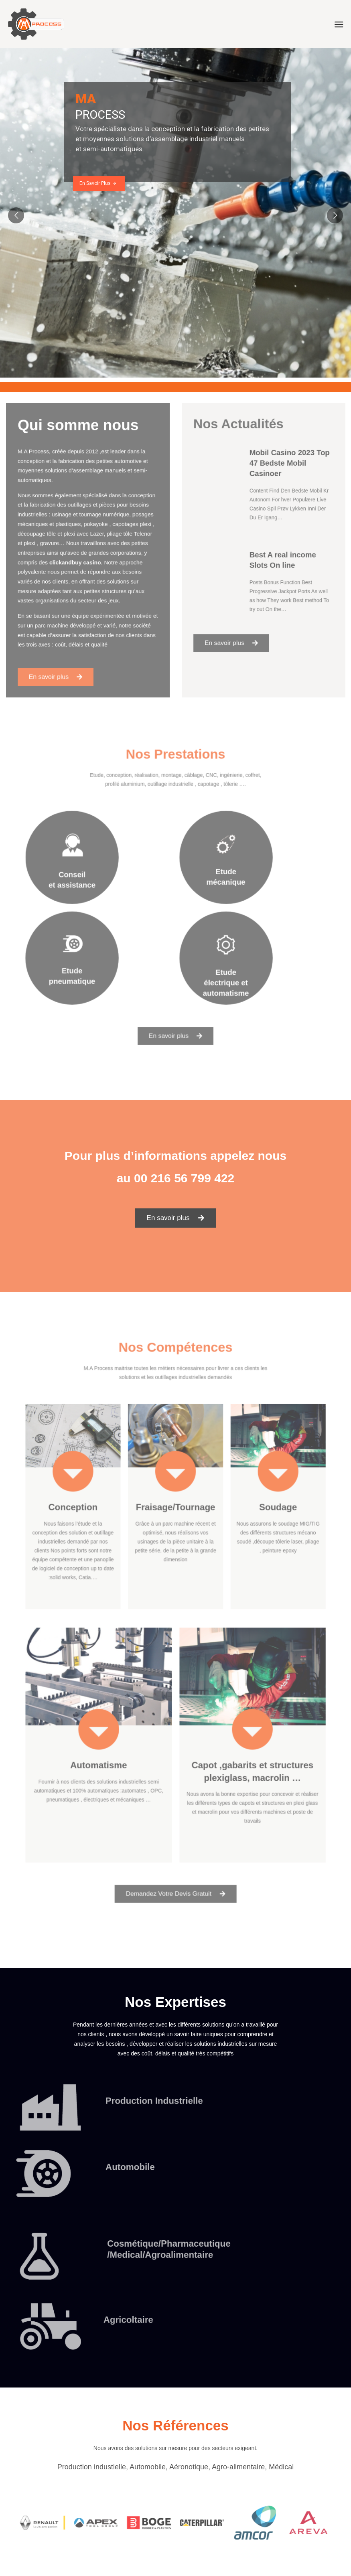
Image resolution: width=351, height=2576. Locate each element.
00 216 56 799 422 (184, 1178)
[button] (176, 1218)
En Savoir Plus (98, 183)
